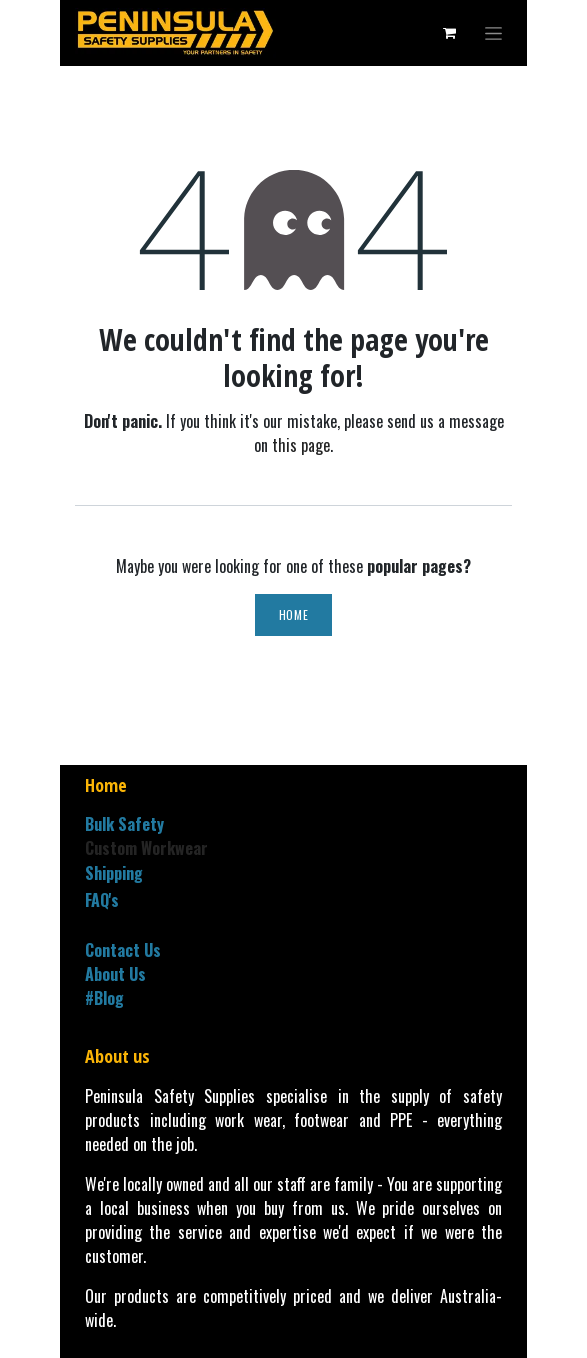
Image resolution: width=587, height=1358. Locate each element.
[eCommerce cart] (449, 33)
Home (293, 614)
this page (301, 445)
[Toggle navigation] (493, 33)
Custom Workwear (146, 848)
